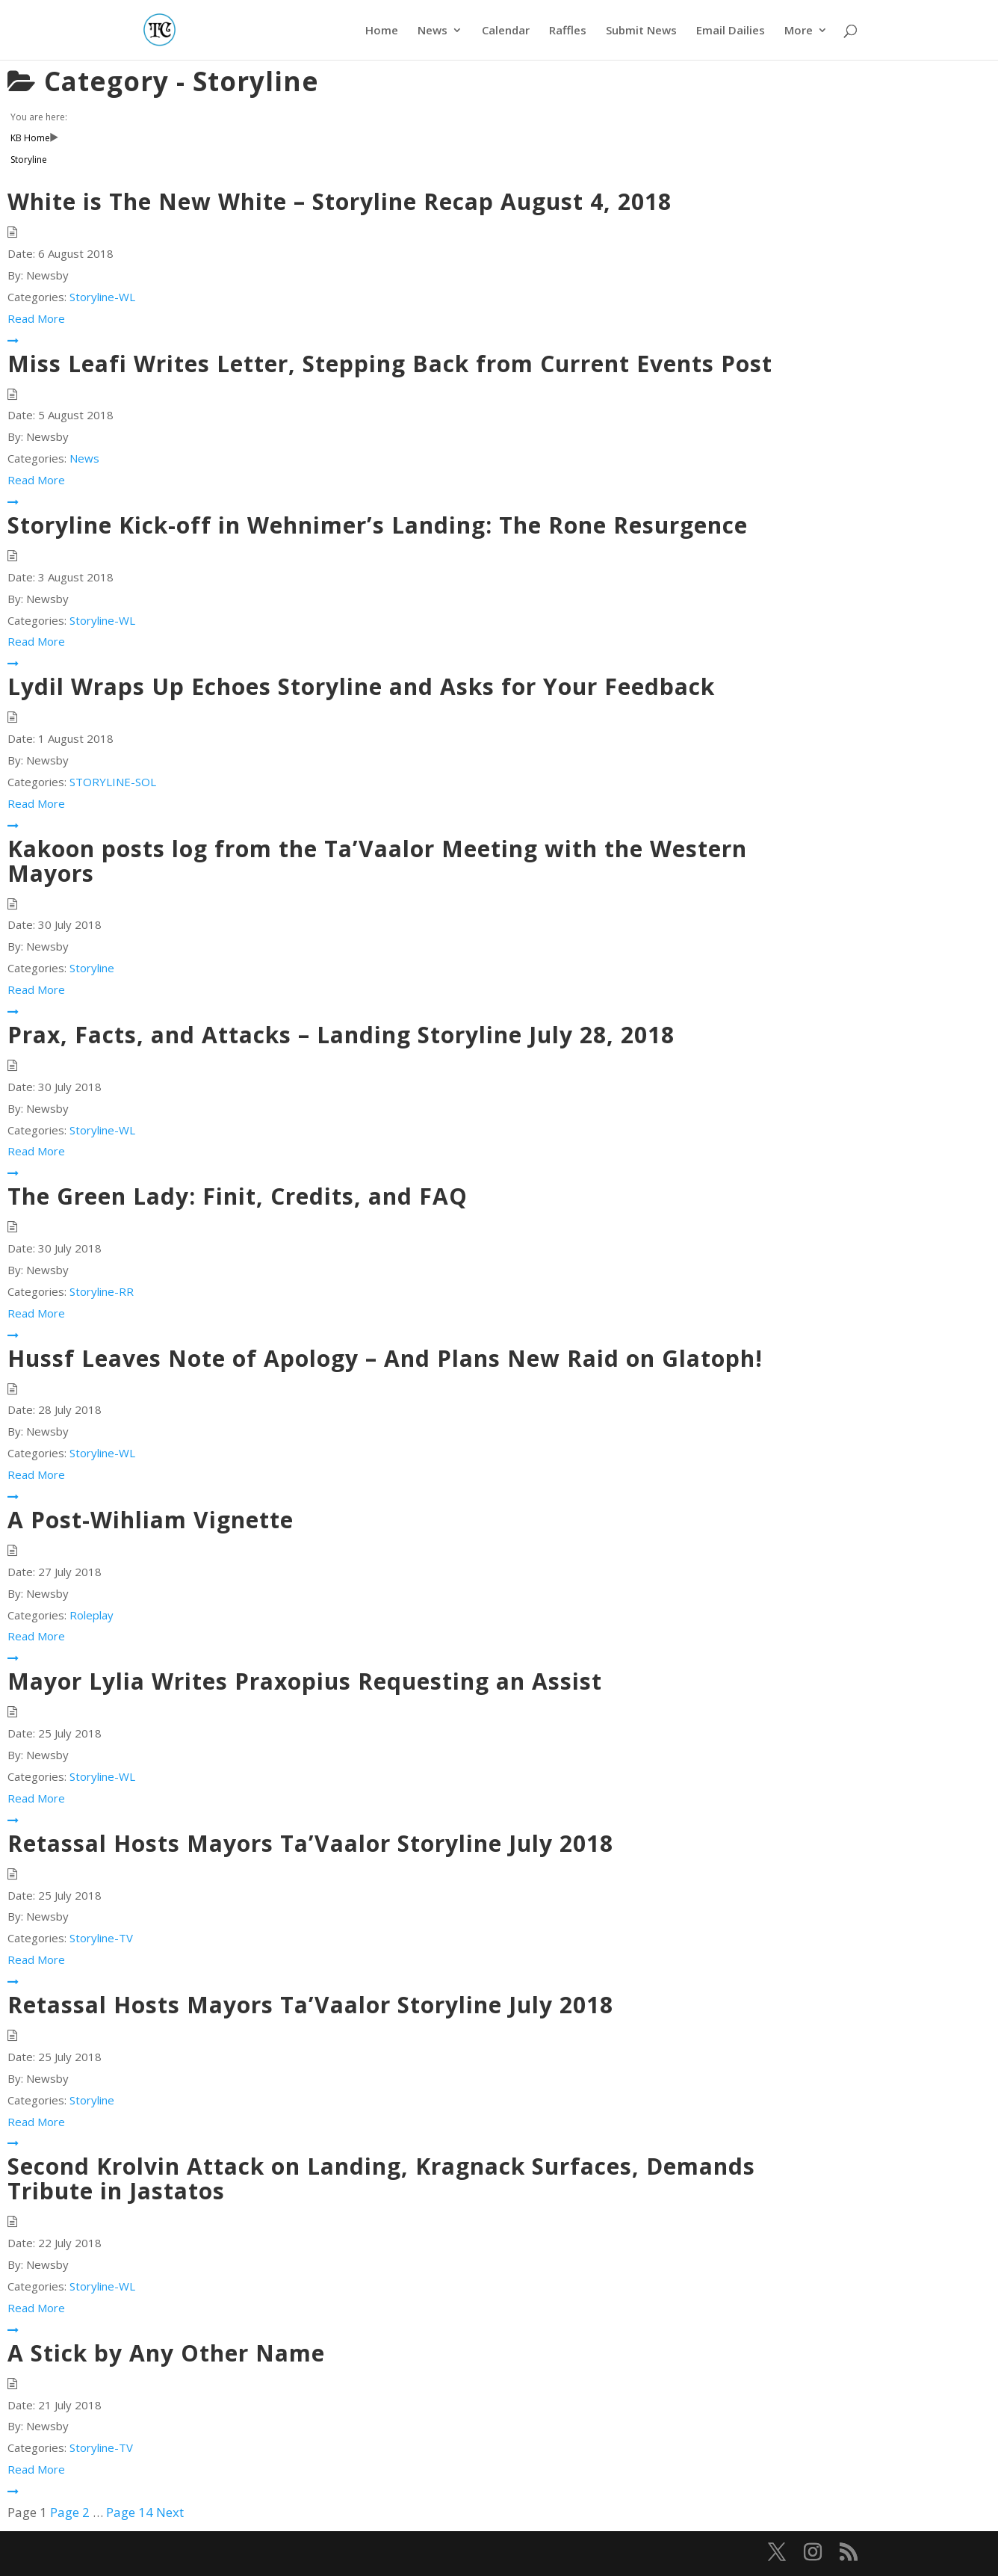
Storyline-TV (101, 1937)
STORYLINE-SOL (112, 781)
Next (170, 2512)
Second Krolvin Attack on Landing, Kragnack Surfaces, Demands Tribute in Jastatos (381, 2178)
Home (381, 31)
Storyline (91, 967)
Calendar (506, 31)
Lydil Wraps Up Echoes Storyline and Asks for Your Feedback (361, 686)
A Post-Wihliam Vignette (150, 1519)
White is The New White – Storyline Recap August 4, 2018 (339, 201)
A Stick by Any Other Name (166, 2353)
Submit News (641, 31)
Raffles (567, 31)
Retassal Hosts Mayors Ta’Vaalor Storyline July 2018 (310, 1843)
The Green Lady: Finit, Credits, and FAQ (237, 1196)
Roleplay (91, 1614)
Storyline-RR (101, 1291)
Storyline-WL (102, 296)
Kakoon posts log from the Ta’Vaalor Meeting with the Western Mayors (377, 861)
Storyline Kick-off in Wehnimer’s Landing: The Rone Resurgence (377, 525)
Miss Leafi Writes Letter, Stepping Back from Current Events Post (389, 363)
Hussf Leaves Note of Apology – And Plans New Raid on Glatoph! (385, 1358)
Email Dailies (730, 31)
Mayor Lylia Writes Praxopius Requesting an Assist (304, 1681)
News (432, 31)
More (798, 31)
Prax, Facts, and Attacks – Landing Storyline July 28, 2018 (341, 1034)
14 (129, 2512)
